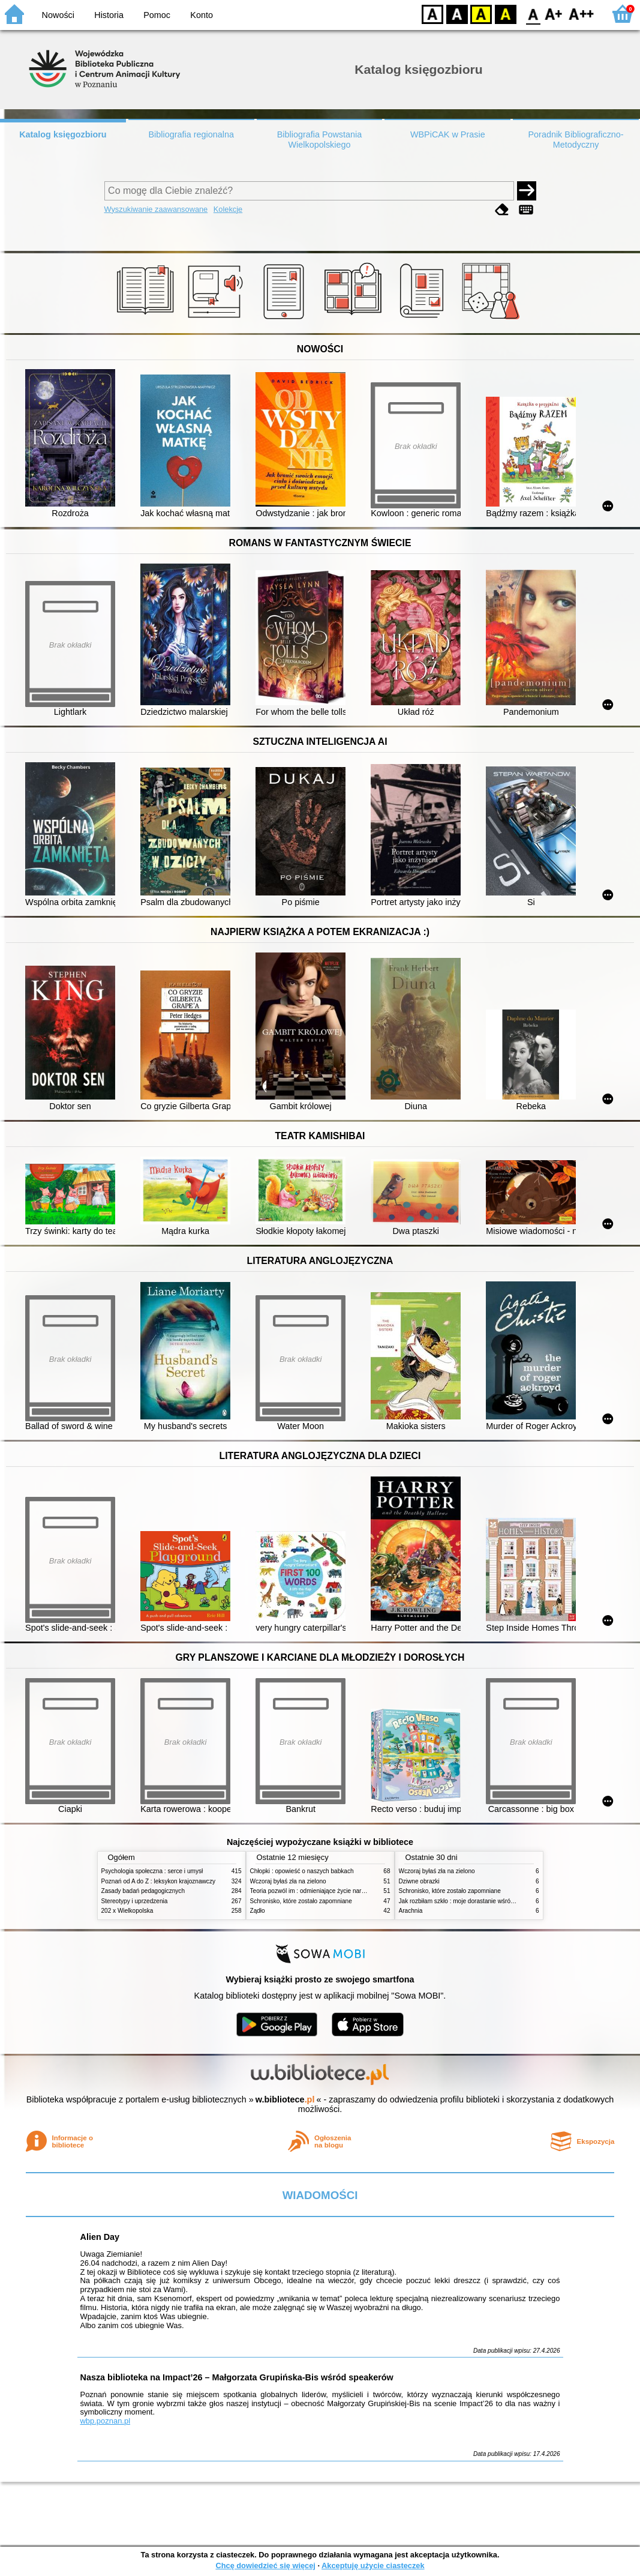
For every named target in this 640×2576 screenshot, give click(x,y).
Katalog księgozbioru (63, 134)
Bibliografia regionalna (190, 134)
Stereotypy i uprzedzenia (134, 1901)
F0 (533, 13)
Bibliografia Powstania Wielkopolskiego (319, 139)
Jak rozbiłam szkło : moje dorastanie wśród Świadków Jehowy (482, 1901)
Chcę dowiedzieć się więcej (265, 2565)
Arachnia (411, 1910)
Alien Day (100, 2237)
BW (457, 13)
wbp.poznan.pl (105, 2420)
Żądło (257, 1910)
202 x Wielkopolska (127, 1910)
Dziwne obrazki (419, 1881)
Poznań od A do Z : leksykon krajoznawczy (158, 1881)
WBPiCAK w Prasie (447, 134)
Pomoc (156, 15)
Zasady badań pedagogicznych (143, 1891)
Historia (109, 15)
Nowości (58, 15)
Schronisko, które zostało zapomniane (301, 1901)
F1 (554, 13)
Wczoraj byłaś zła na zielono (288, 1881)
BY (505, 13)
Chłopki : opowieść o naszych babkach (302, 1871)
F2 (581, 13)
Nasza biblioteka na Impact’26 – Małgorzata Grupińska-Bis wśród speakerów (236, 2377)
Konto (201, 15)
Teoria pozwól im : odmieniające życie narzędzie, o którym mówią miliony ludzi (354, 1891)
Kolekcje (228, 209)
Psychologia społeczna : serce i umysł (152, 1871)
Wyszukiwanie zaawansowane (156, 209)
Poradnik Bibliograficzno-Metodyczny (575, 139)
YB (480, 13)
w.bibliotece (285, 2099)
